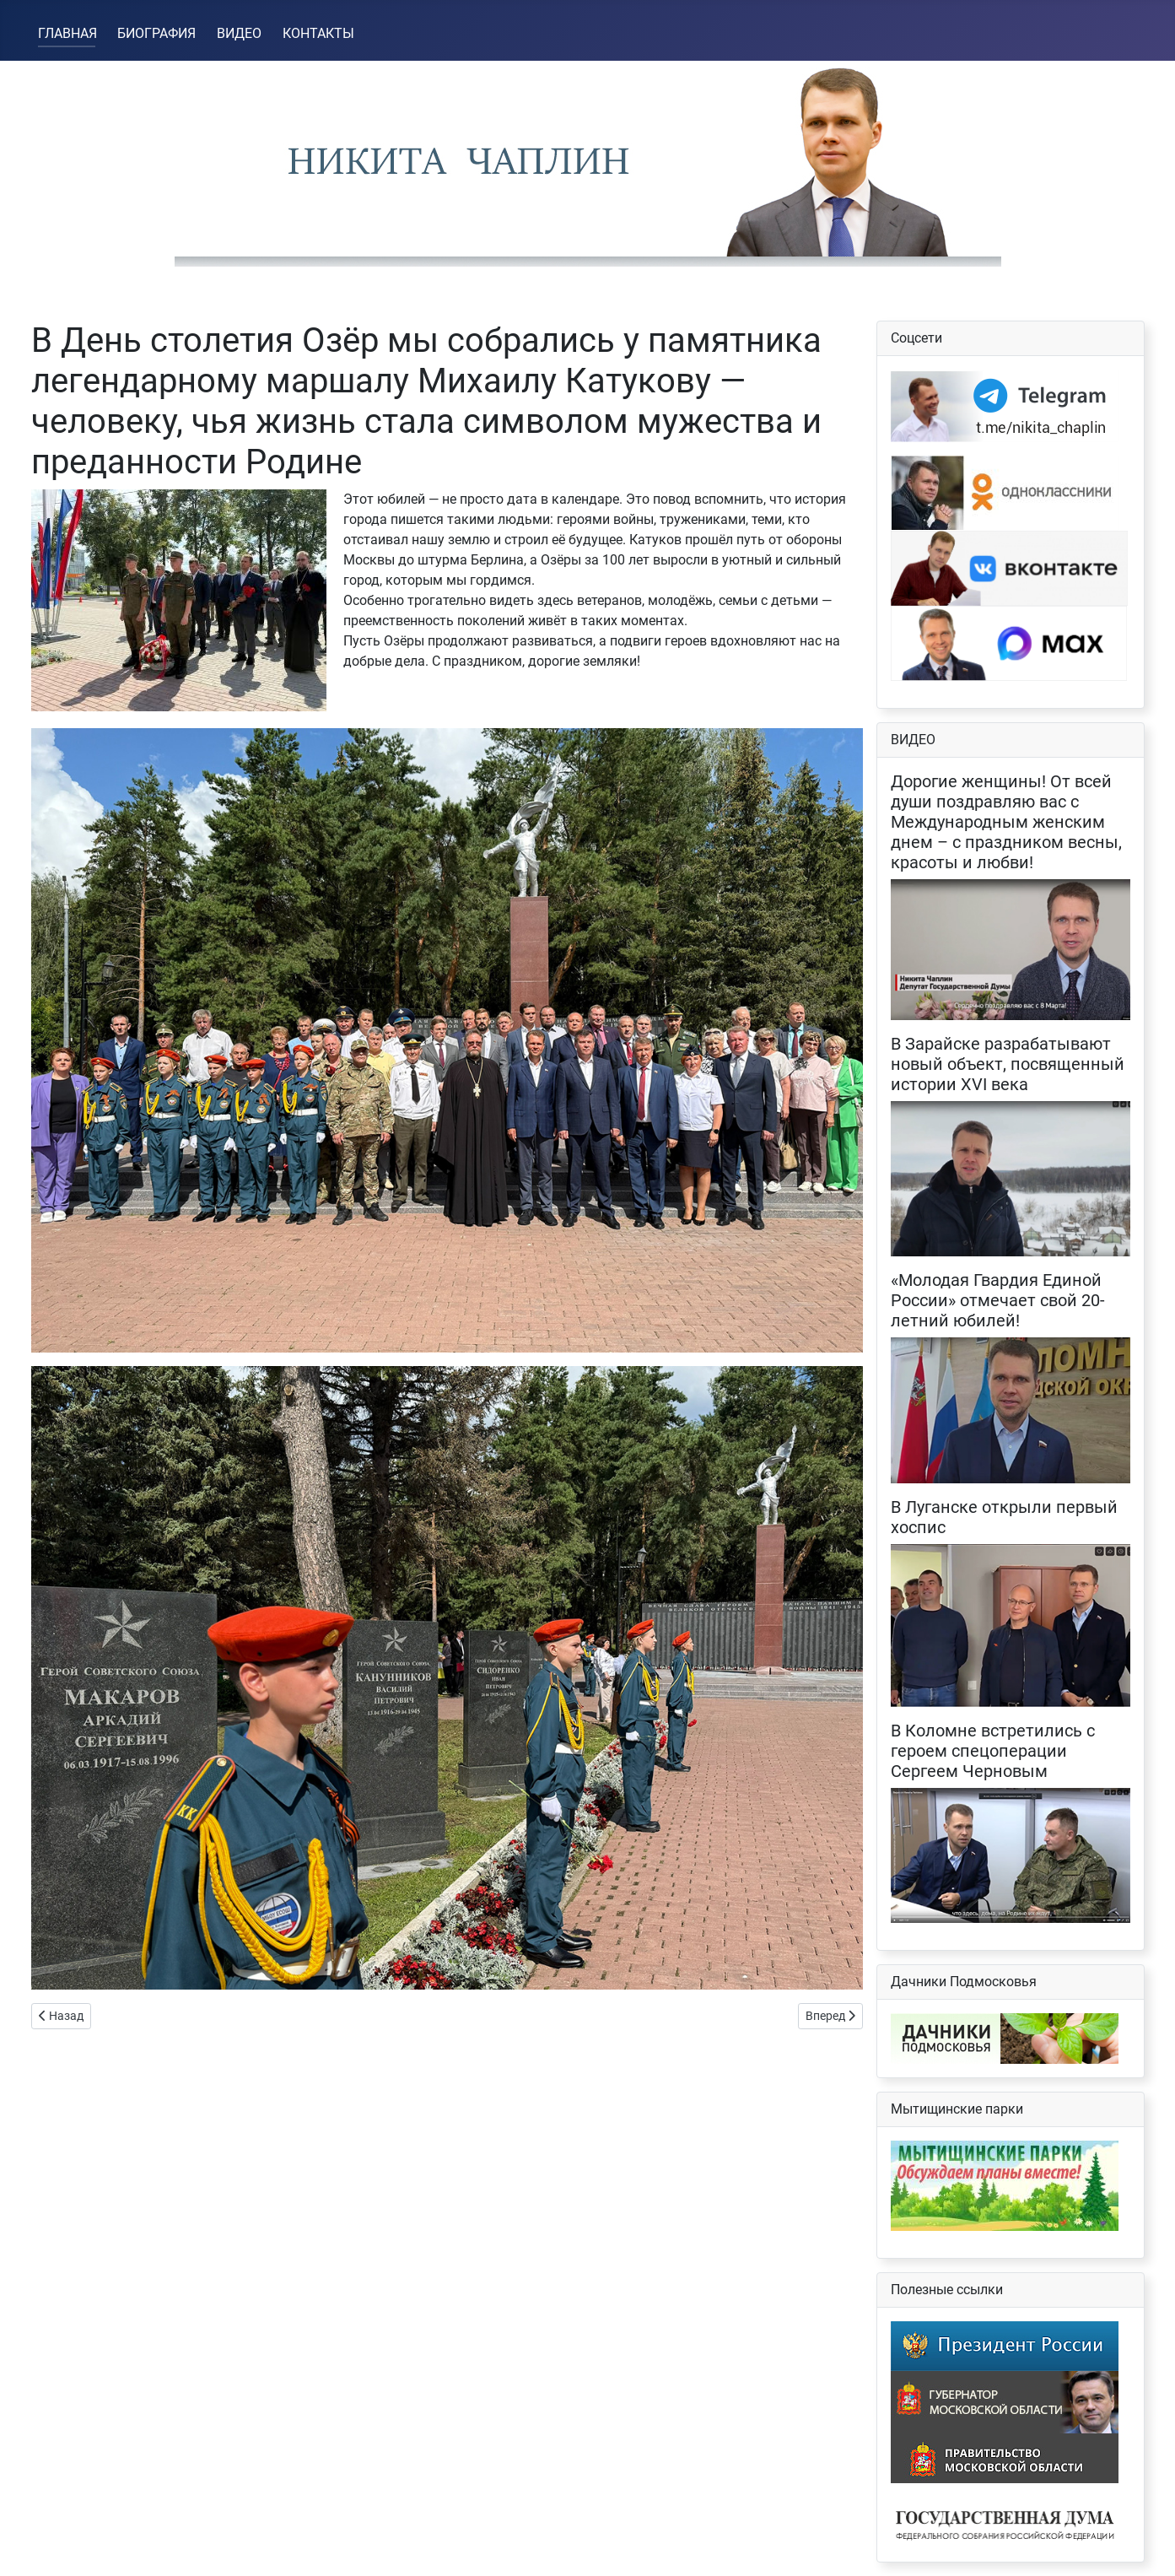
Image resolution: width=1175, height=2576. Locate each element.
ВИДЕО (239, 33)
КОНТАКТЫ (318, 33)
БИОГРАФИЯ (156, 33)
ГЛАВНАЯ (67, 33)
